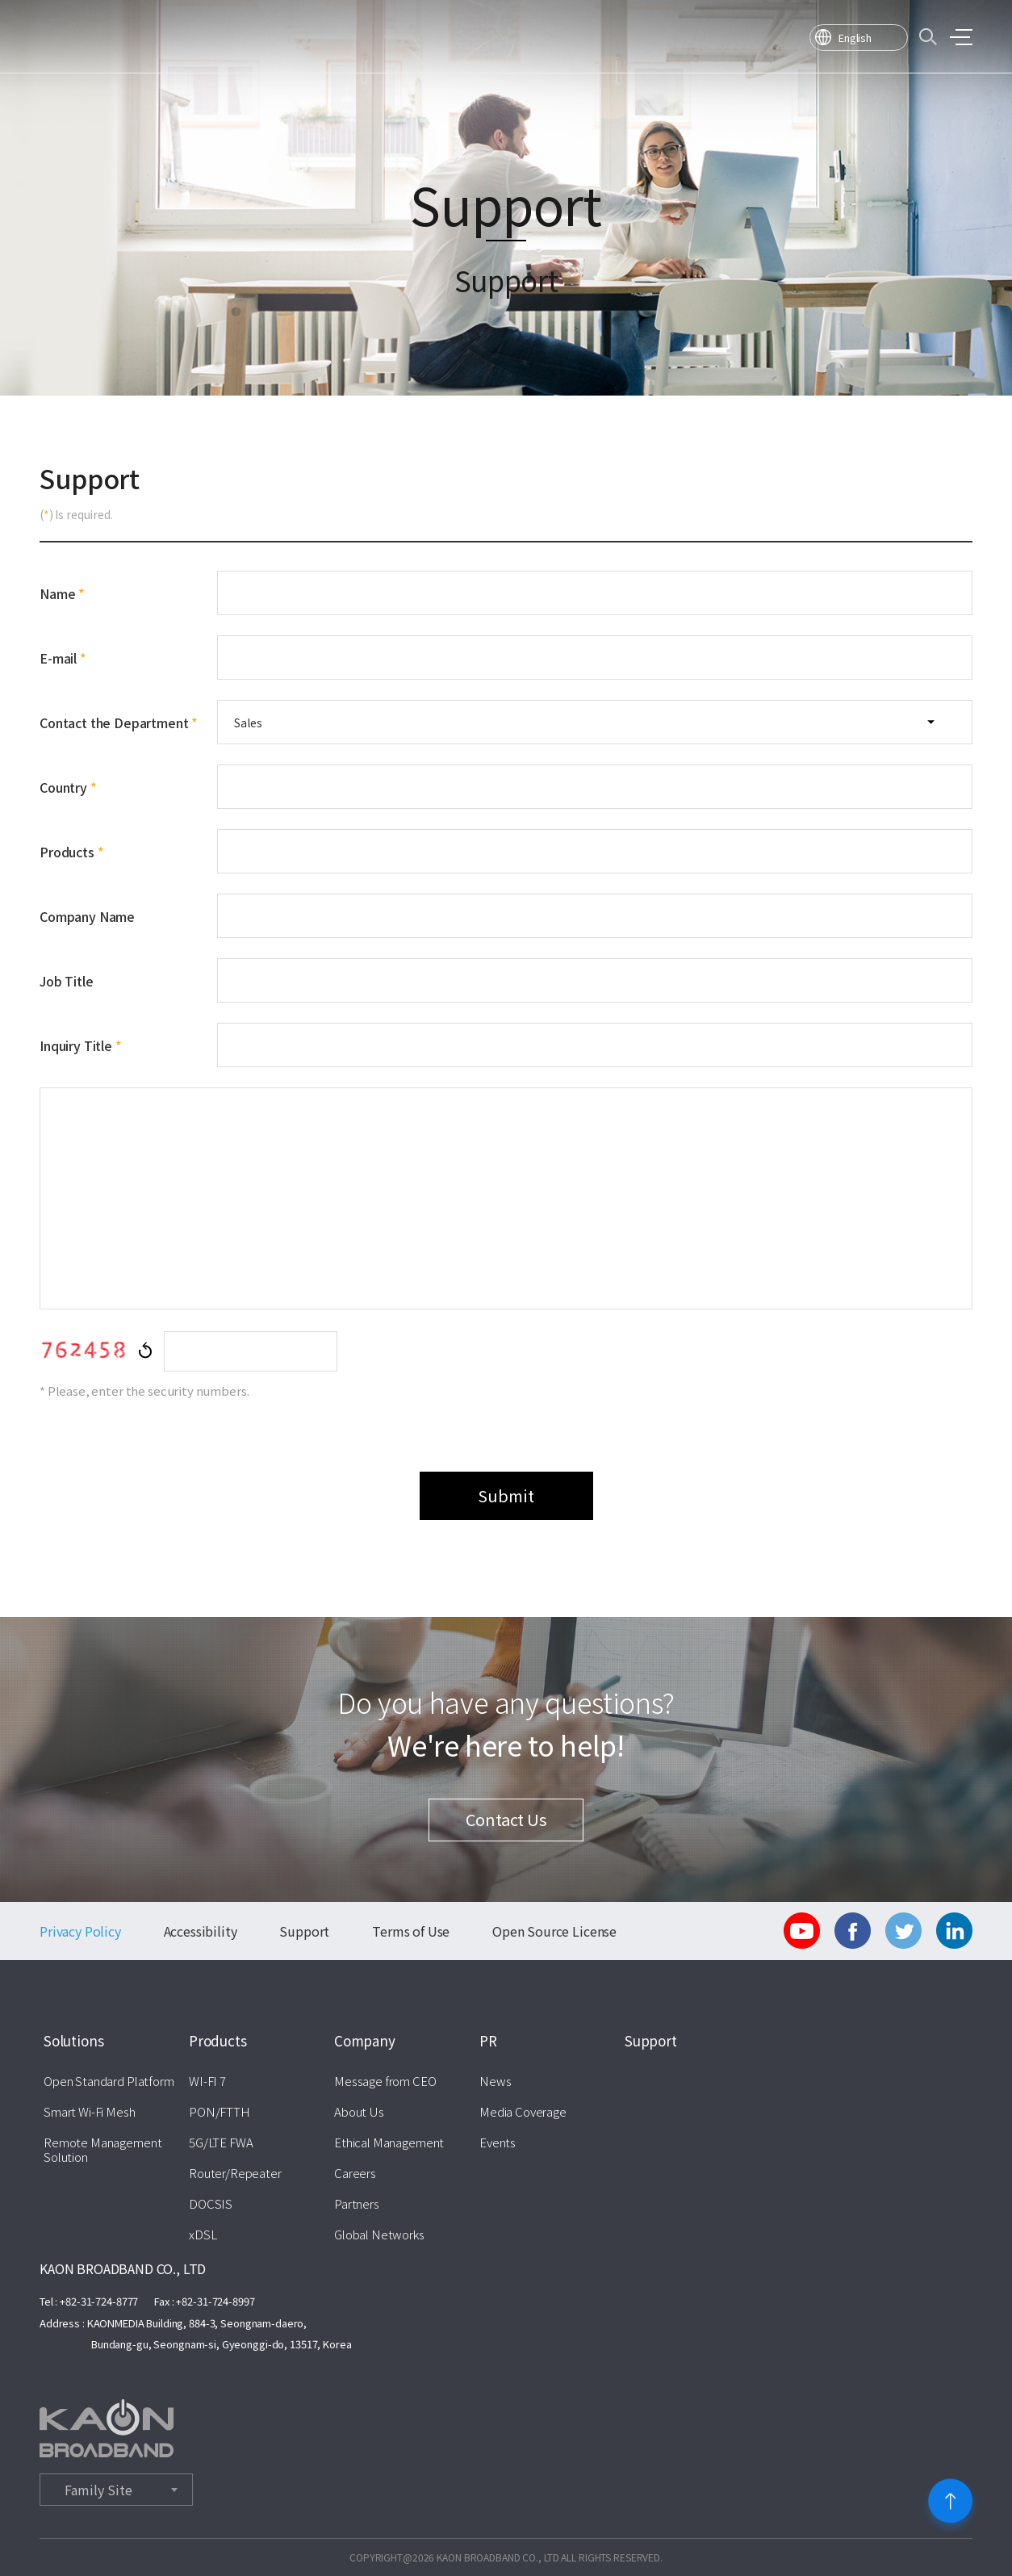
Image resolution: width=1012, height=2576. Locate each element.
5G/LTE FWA (221, 2142)
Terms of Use (411, 1931)
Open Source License (554, 1931)
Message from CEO (385, 2081)
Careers (355, 2173)
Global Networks (379, 2234)
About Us (359, 2112)
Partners (356, 2204)
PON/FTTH (219, 2112)
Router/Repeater (235, 2173)
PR (488, 2041)
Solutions (73, 2041)
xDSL (202, 2234)
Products (218, 2041)
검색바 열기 (928, 36)
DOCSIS (210, 2204)
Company (364, 2041)
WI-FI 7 (207, 2081)
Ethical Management (389, 2142)
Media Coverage (523, 2112)
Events (497, 2142)
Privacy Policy (80, 1931)
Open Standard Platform (109, 2081)
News (495, 2081)
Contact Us (506, 1819)
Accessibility (200, 1931)
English (855, 37)
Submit (506, 1495)
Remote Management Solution (102, 2149)
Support (304, 1931)
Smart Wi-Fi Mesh (90, 2112)
